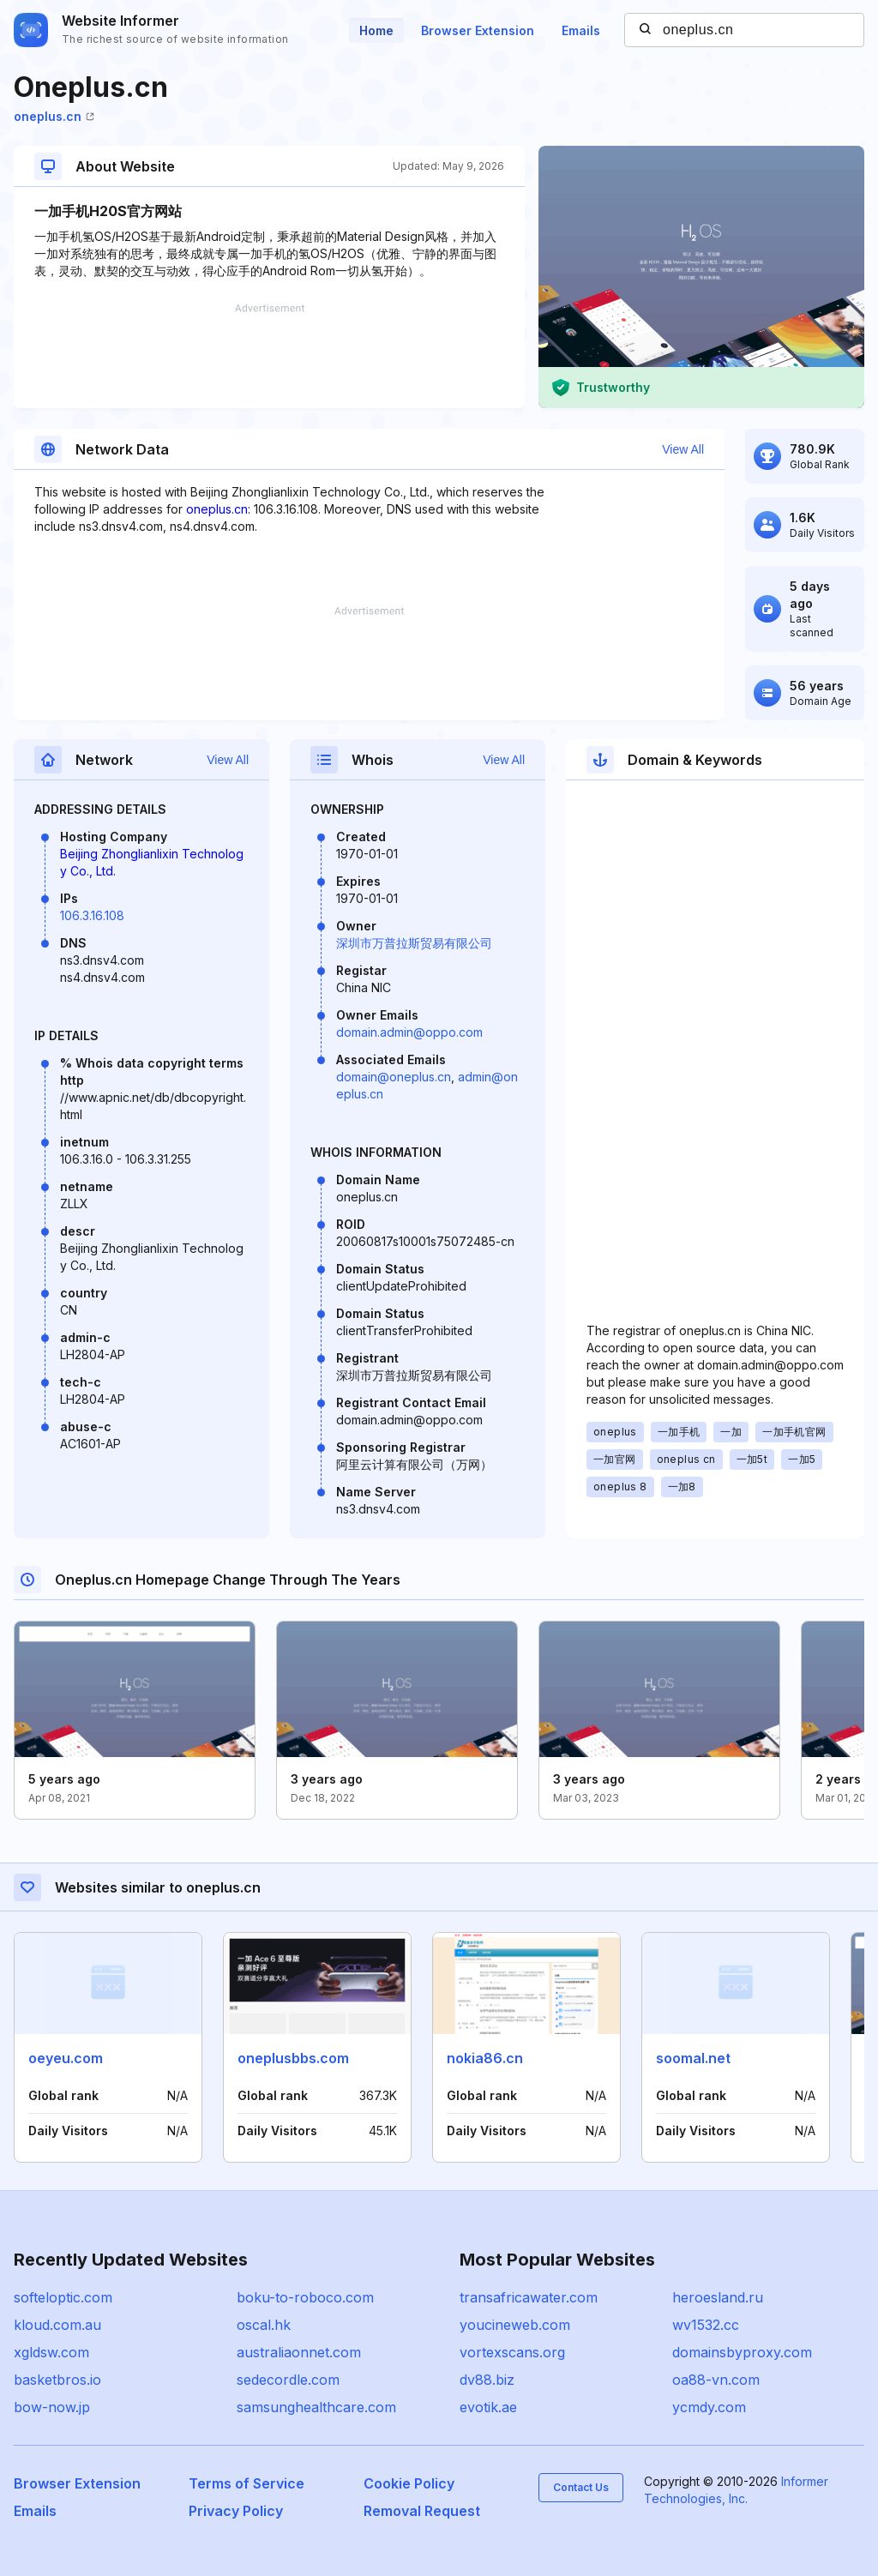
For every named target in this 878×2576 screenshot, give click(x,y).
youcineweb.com (515, 2324)
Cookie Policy (409, 2483)
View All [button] (683, 449)
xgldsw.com (51, 2352)
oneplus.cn (54, 116)
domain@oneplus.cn (393, 1076)
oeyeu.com (65, 2058)
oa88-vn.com (716, 2379)
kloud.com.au (57, 2324)
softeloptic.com (63, 2297)
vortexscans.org (512, 2352)
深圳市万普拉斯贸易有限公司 (414, 943)
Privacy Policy (236, 2510)
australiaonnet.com (299, 2352)
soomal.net (693, 2058)
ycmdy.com (709, 2407)
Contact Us (581, 2487)
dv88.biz (487, 2379)
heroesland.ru (717, 2297)
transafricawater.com (529, 2297)
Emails (581, 30)
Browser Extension (477, 30)
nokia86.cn (485, 2058)
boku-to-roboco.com (305, 2297)
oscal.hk (264, 2324)
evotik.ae (488, 2407)
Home (376, 30)
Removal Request (422, 2510)
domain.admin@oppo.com (409, 1032)
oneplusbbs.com (293, 2058)
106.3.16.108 (92, 915)
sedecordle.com (288, 2379)
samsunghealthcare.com (316, 2407)
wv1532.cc (705, 2324)
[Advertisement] (269, 355)
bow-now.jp (52, 2407)
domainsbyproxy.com (742, 2352)
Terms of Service (246, 2483)
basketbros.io (57, 2379)
